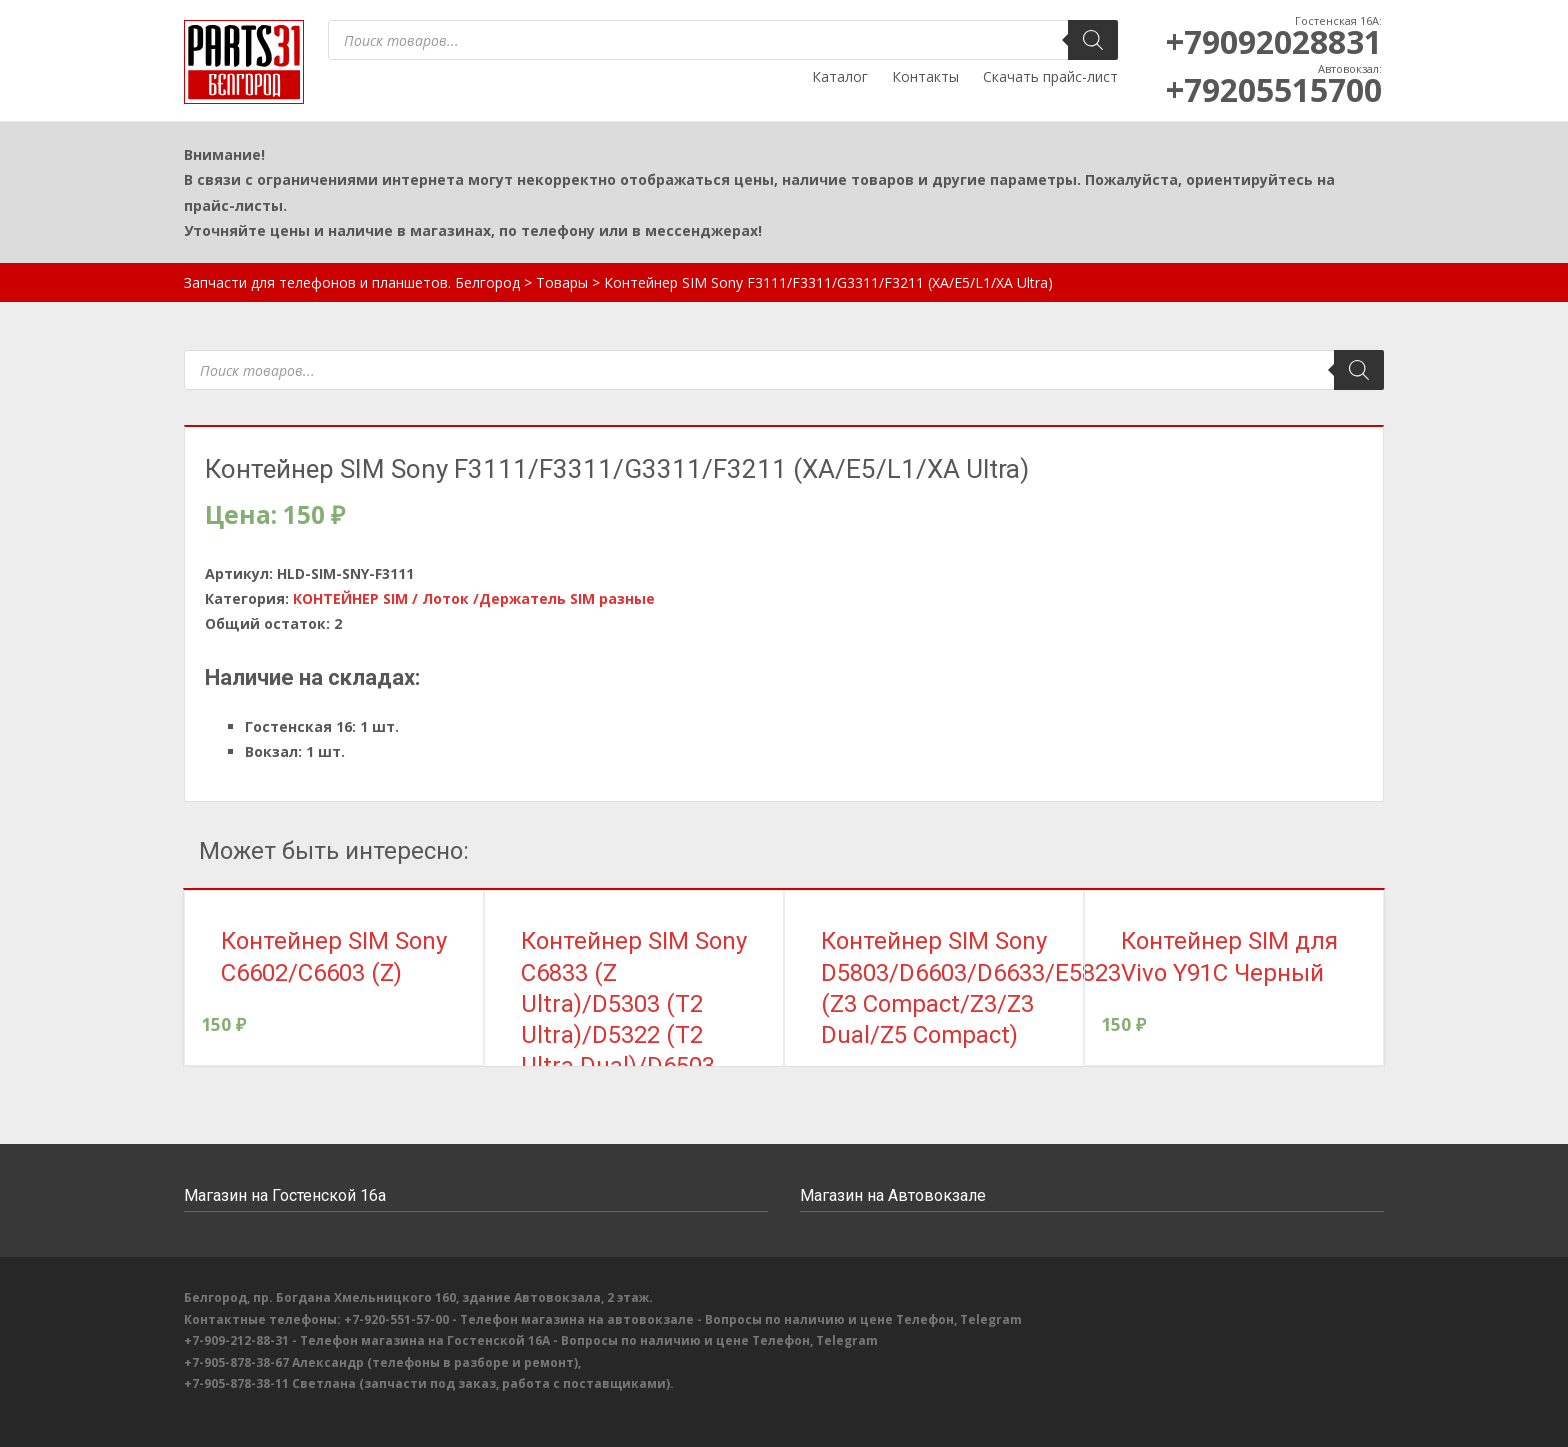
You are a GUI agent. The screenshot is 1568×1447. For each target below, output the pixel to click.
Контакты (925, 76)
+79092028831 (1274, 41)
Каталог (840, 76)
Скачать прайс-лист (1050, 76)
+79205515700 (1274, 89)
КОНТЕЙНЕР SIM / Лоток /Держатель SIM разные (474, 598)
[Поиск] (1093, 40)
